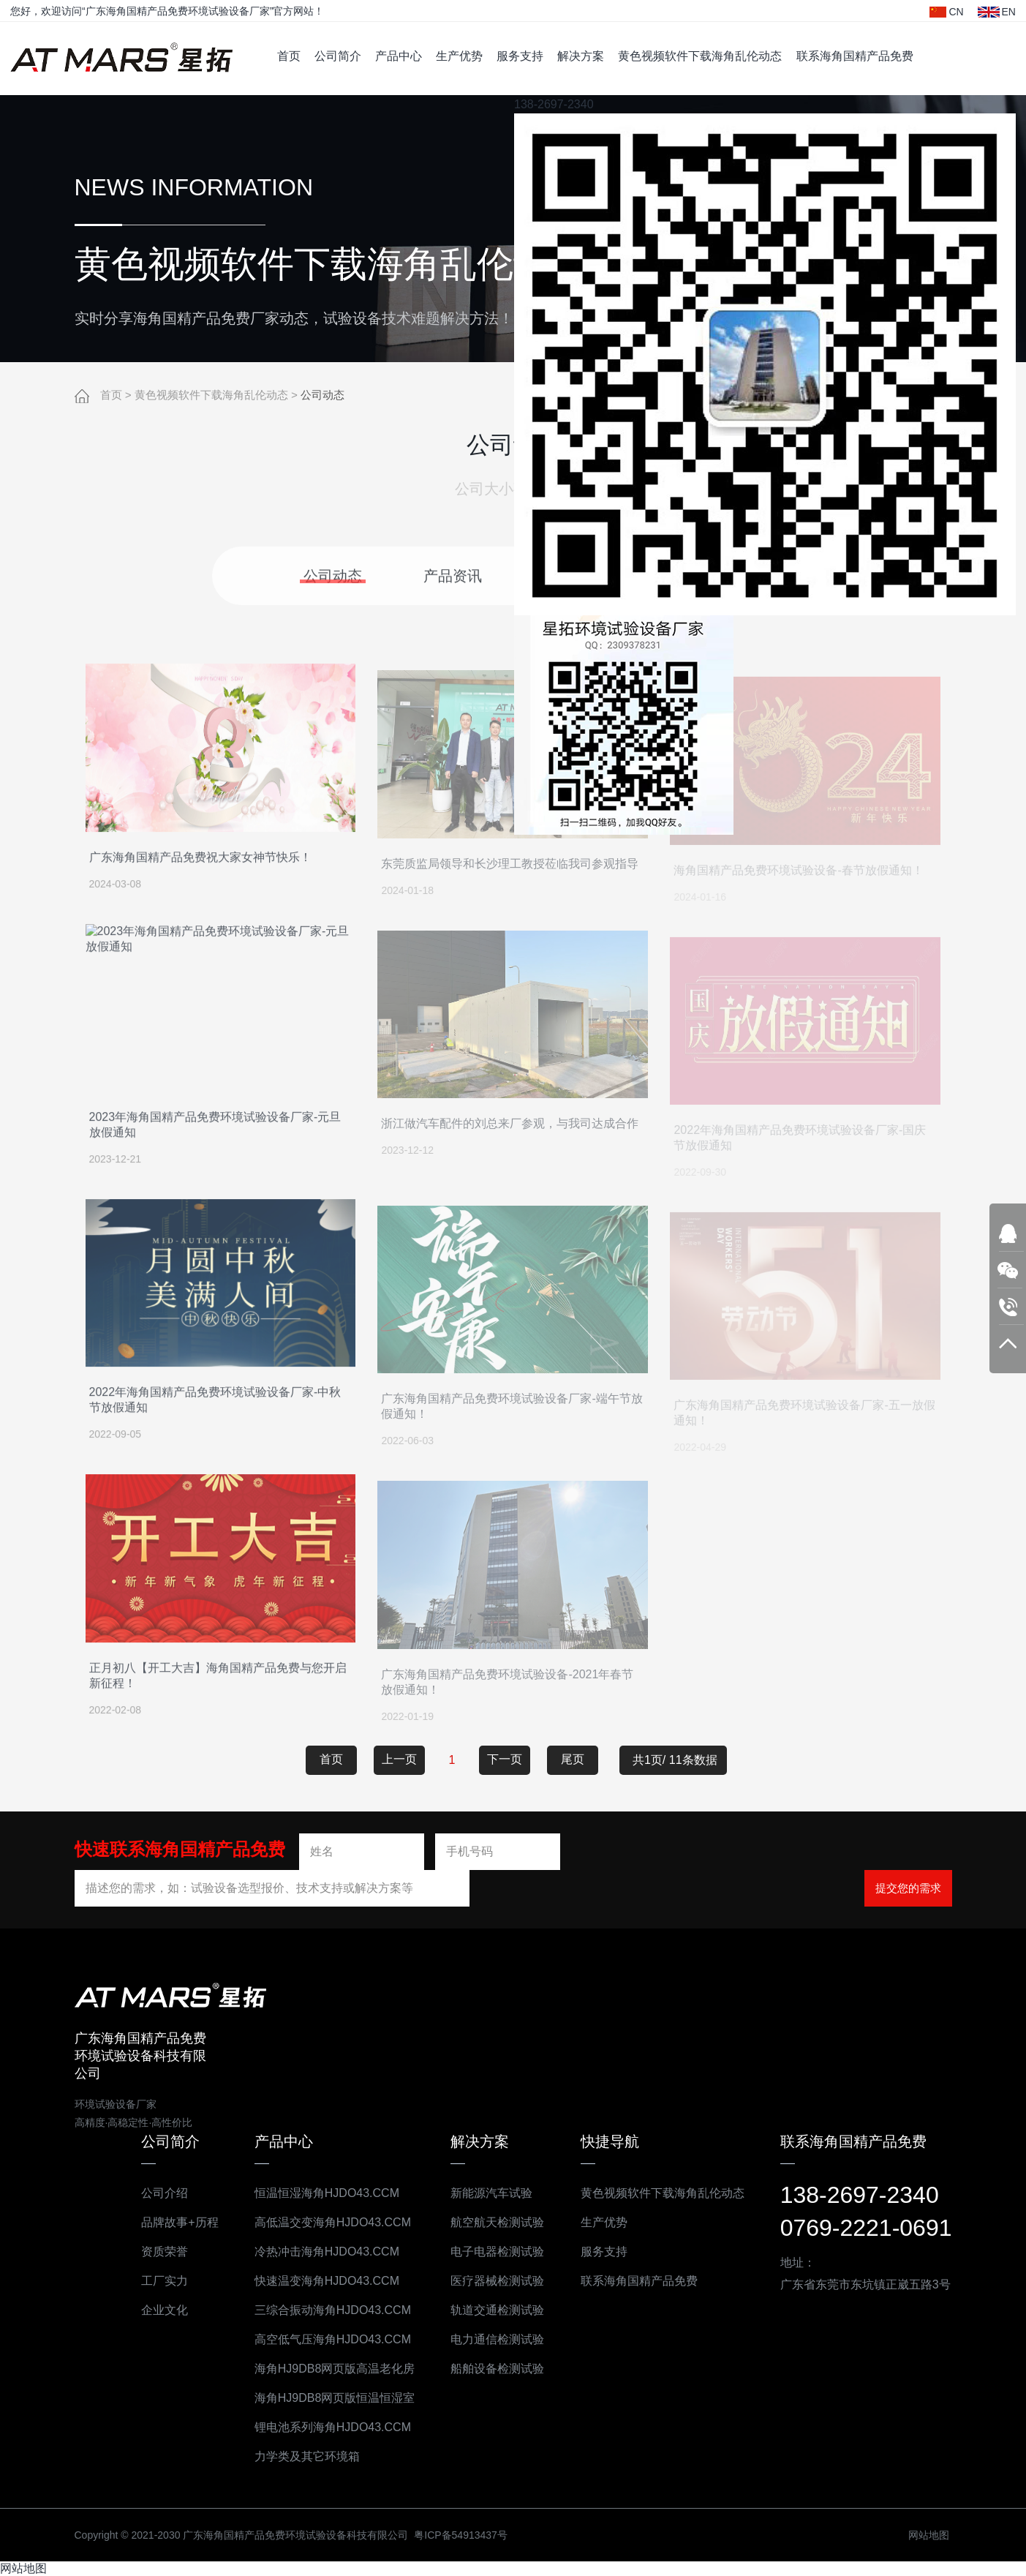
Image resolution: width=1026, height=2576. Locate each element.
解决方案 (580, 56)
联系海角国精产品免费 (854, 56)
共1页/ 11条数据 (680, 1759)
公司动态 (322, 395)
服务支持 (520, 56)
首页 (289, 56)
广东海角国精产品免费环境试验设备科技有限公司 (121, 58)
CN (946, 12)
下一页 (504, 1758)
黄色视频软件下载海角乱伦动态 (700, 56)
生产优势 (459, 56)
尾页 (572, 1758)
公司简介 (337, 56)
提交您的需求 (908, 1887)
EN (997, 12)
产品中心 (398, 56)
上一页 (399, 1758)
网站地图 (23, 2567)
